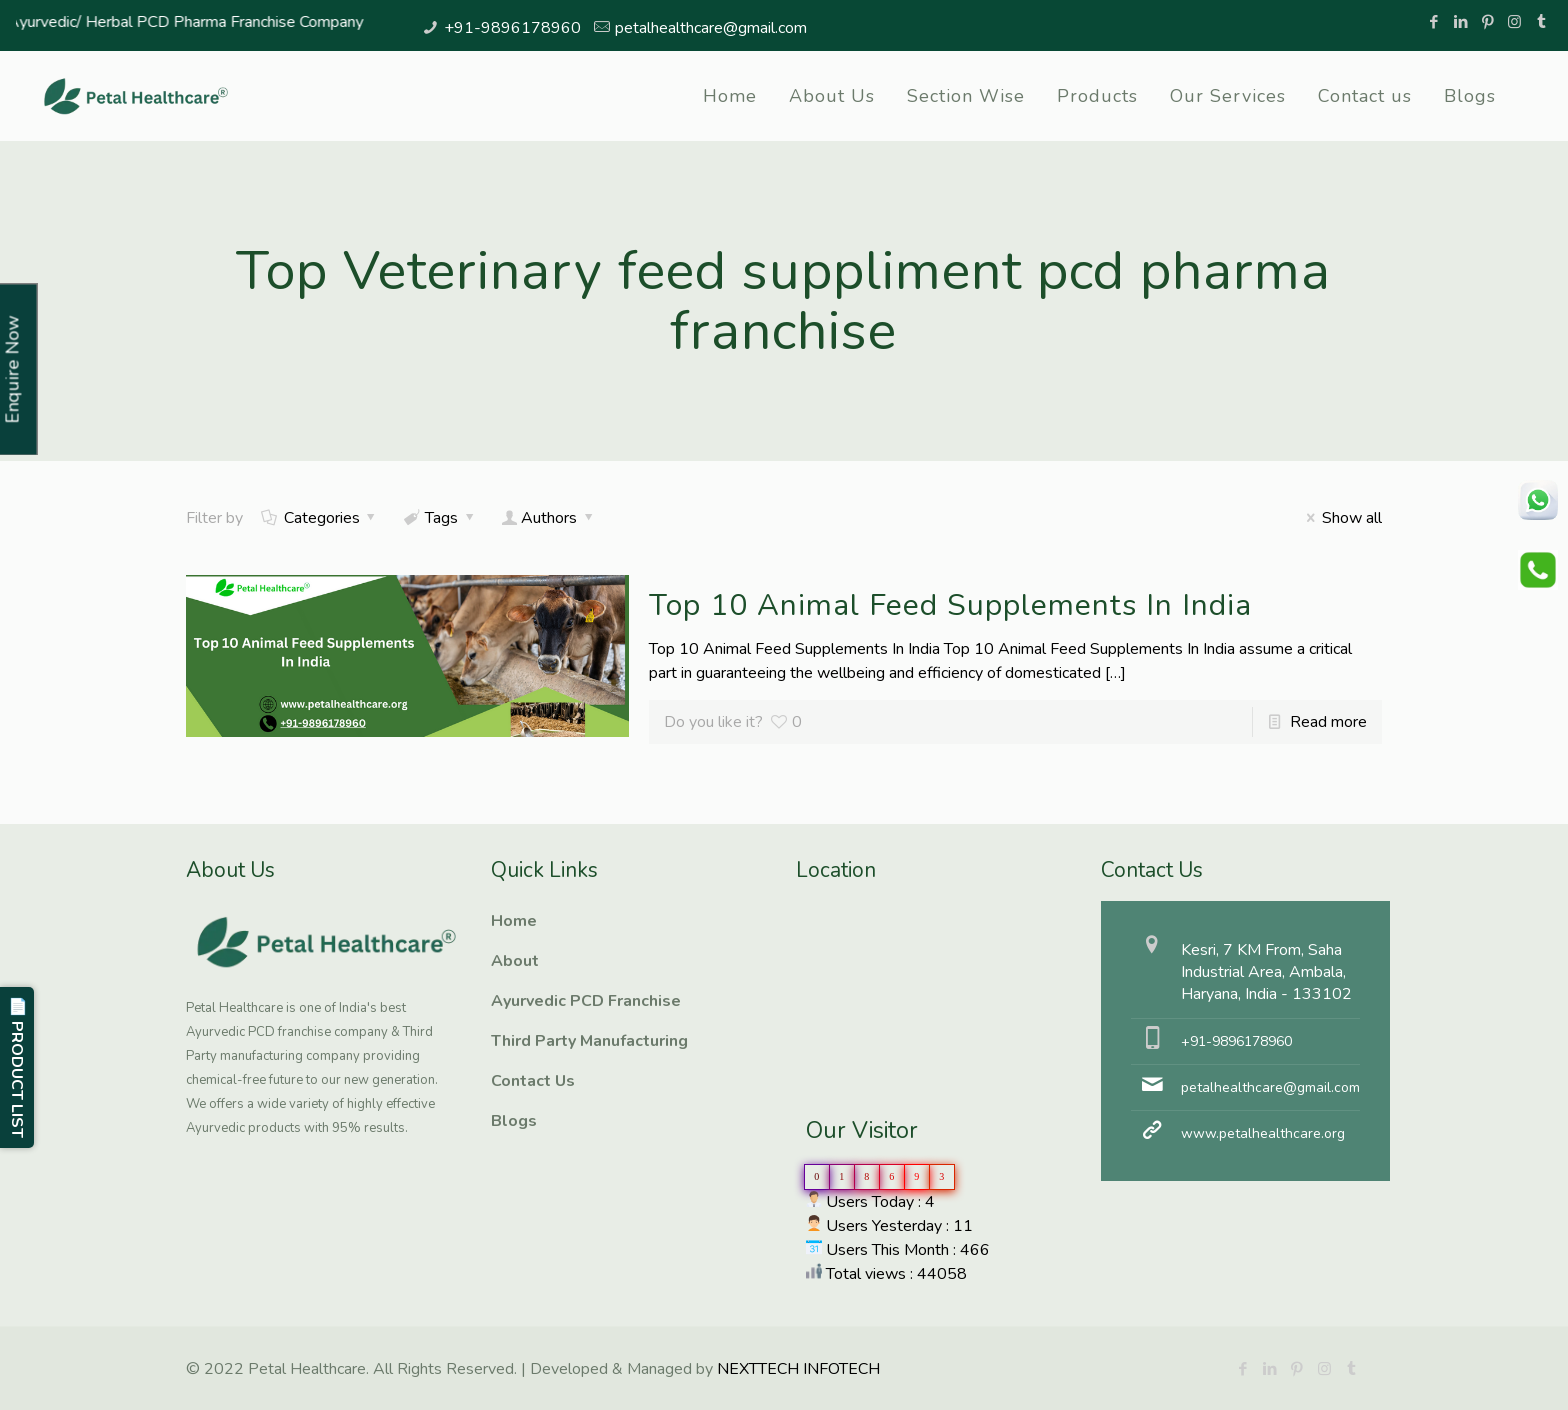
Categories (320, 518)
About (515, 961)
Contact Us (533, 1081)
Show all (1340, 518)
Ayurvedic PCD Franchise (586, 1001)
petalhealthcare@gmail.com (711, 28)
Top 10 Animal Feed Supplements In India (950, 605)
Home (514, 921)
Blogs (514, 1121)
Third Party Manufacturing (589, 1041)
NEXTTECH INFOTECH (796, 1369)
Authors (549, 518)
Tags (440, 518)
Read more (1328, 722)
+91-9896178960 (512, 28)
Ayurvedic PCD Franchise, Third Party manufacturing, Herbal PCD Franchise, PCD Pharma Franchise (896, 976)
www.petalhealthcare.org (1263, 1133)
